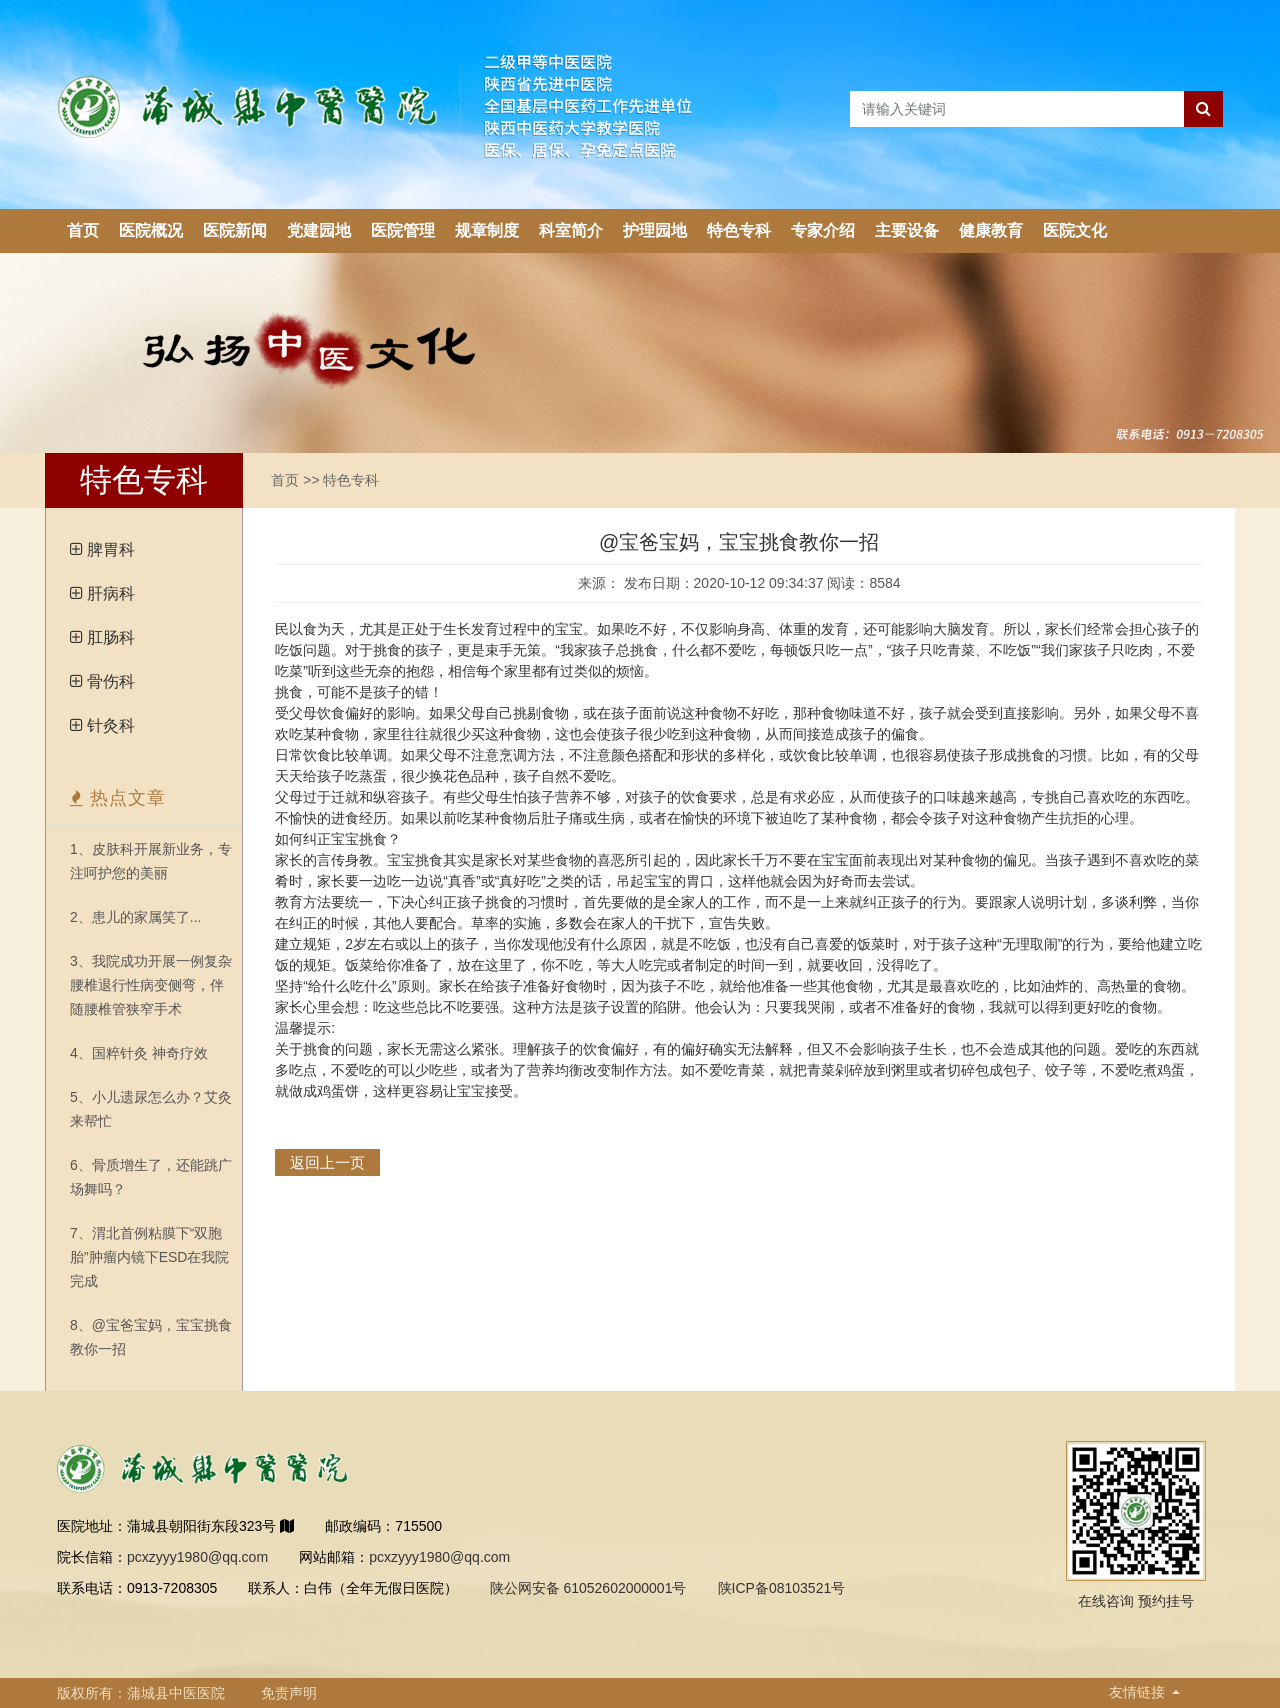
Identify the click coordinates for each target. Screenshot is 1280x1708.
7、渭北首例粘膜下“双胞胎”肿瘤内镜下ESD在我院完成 (149, 1257)
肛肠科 (111, 637)
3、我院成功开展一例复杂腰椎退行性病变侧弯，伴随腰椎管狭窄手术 (151, 985)
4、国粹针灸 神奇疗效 (139, 1053)
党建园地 (319, 230)
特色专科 (739, 230)
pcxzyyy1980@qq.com (197, 1557)
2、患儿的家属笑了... (135, 917)
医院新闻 (235, 230)
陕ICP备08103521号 (782, 1588)
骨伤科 (111, 681)
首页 (83, 230)
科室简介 (571, 230)
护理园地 (655, 230)
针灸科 (111, 725)
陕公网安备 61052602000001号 (588, 1588)
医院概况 (151, 230)
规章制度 (487, 230)
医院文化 (1075, 230)
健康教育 (991, 230)
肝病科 (111, 593)
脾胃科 (111, 549)
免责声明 (289, 1693)
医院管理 (403, 230)
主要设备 (907, 230)
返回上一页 (327, 1162)
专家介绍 (823, 230)
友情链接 (1139, 1692)
